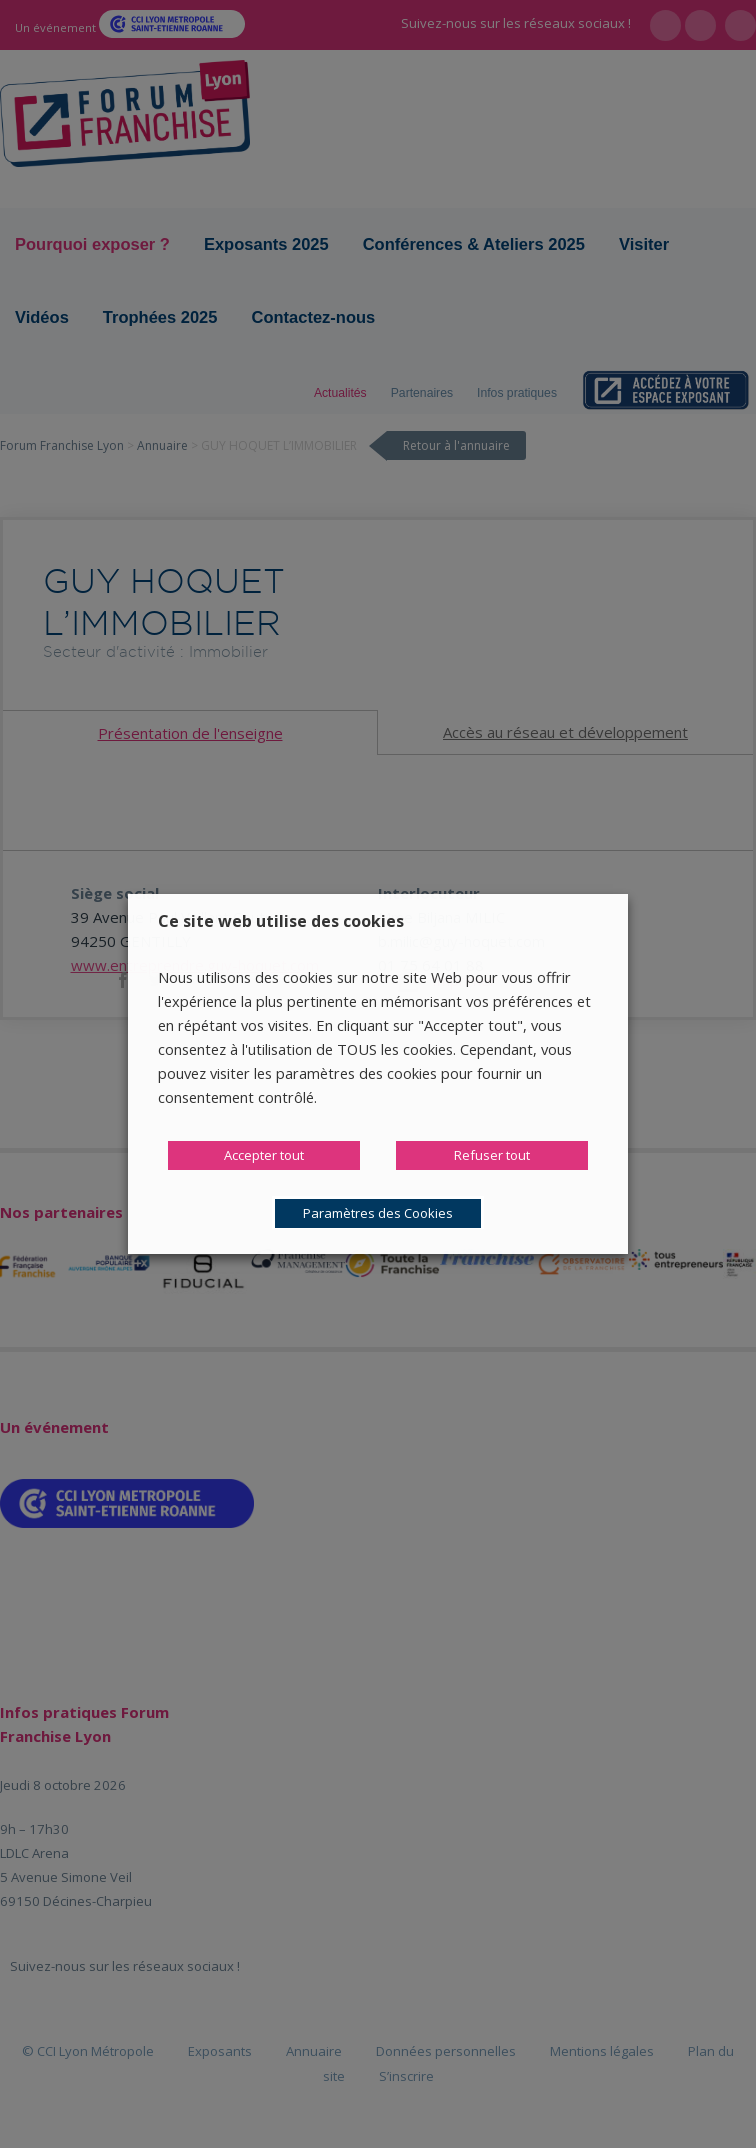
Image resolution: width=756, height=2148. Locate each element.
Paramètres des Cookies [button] (378, 1213)
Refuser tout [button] (492, 1155)
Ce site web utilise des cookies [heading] (281, 921)
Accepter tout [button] (264, 1155)
